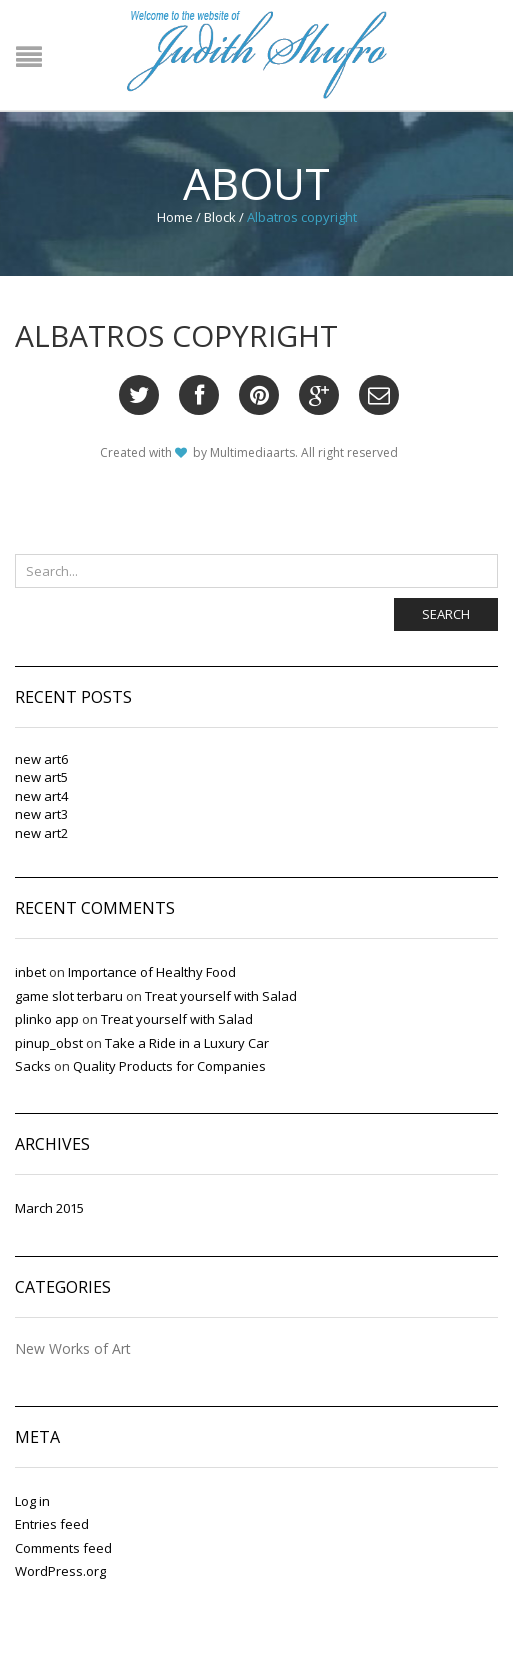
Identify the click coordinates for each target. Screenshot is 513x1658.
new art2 (41, 833)
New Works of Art (73, 1349)
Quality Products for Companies (169, 1066)
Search (446, 614)
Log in (32, 1501)
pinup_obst (49, 1043)
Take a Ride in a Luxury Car (187, 1043)
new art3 (41, 814)
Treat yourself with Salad (221, 996)
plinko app (47, 1019)
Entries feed (52, 1524)
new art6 (41, 759)
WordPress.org (60, 1571)
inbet (30, 972)
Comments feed (63, 1548)
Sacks (33, 1066)
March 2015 (49, 1208)
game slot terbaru (69, 996)
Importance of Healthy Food (152, 972)
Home (175, 217)
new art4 (41, 796)
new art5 (41, 777)
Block (220, 217)
